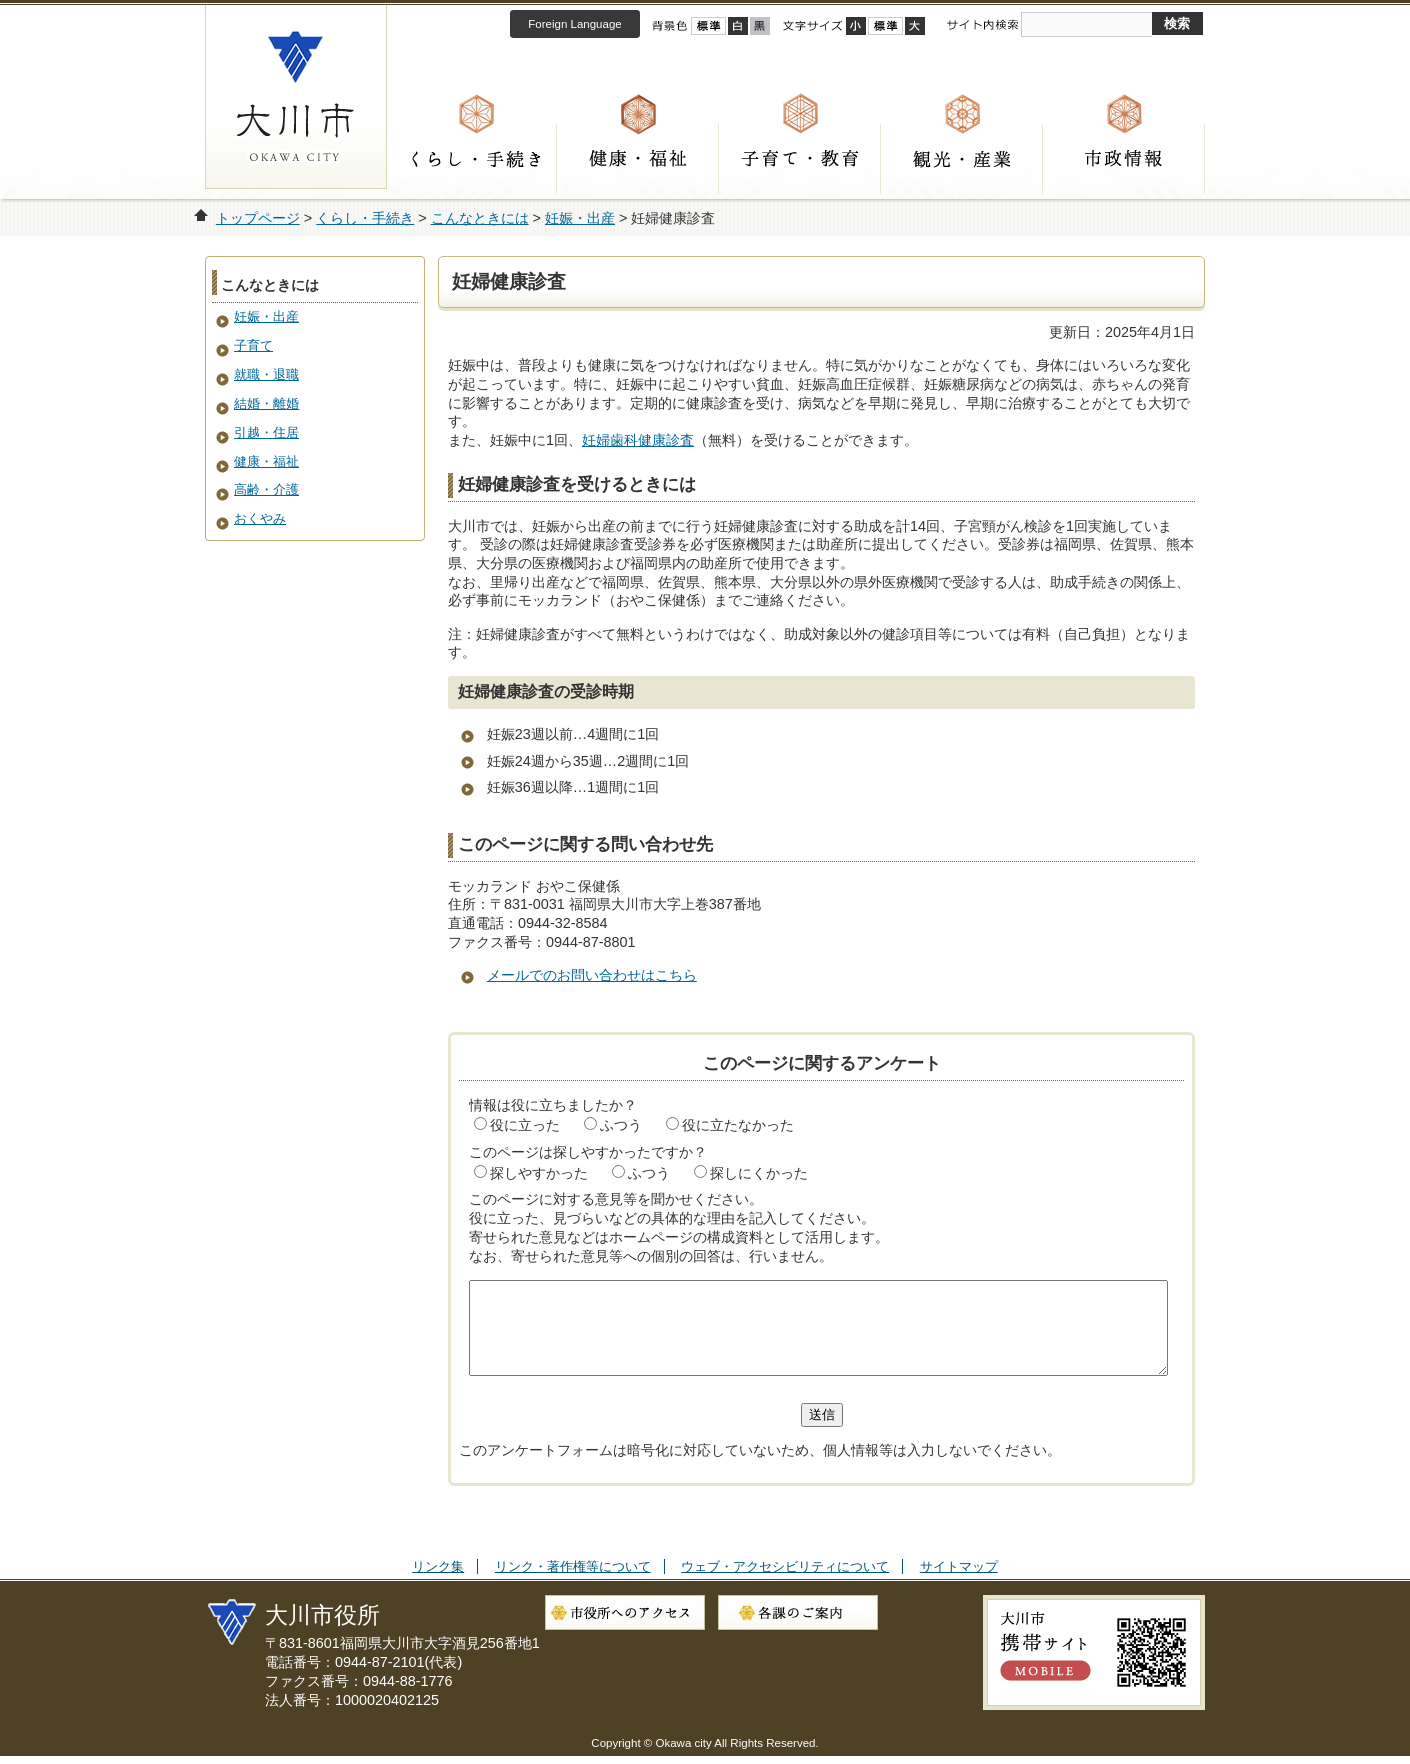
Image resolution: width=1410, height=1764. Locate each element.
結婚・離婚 (266, 403)
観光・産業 (962, 159)
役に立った (525, 1125)
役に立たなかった (738, 1125)
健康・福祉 (638, 159)
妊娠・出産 (580, 218)
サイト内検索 (982, 25)
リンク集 (438, 1584)
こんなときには (480, 218)
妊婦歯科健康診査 (638, 440)
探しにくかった (759, 1173)
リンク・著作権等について (573, 1584)
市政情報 (1124, 159)
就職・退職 (266, 374)
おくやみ (260, 518)
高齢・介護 (266, 489)
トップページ (258, 218)
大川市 (296, 96)
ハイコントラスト (738, 26)
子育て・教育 (800, 159)
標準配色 (708, 26)
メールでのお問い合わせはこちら (592, 975)
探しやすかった (539, 1173)
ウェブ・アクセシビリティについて (785, 1584)
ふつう (621, 1125)
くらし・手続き (476, 159)
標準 (885, 26)
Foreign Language (574, 24)
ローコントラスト (760, 26)
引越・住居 (266, 432)
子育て (253, 345)
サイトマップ (959, 1584)
